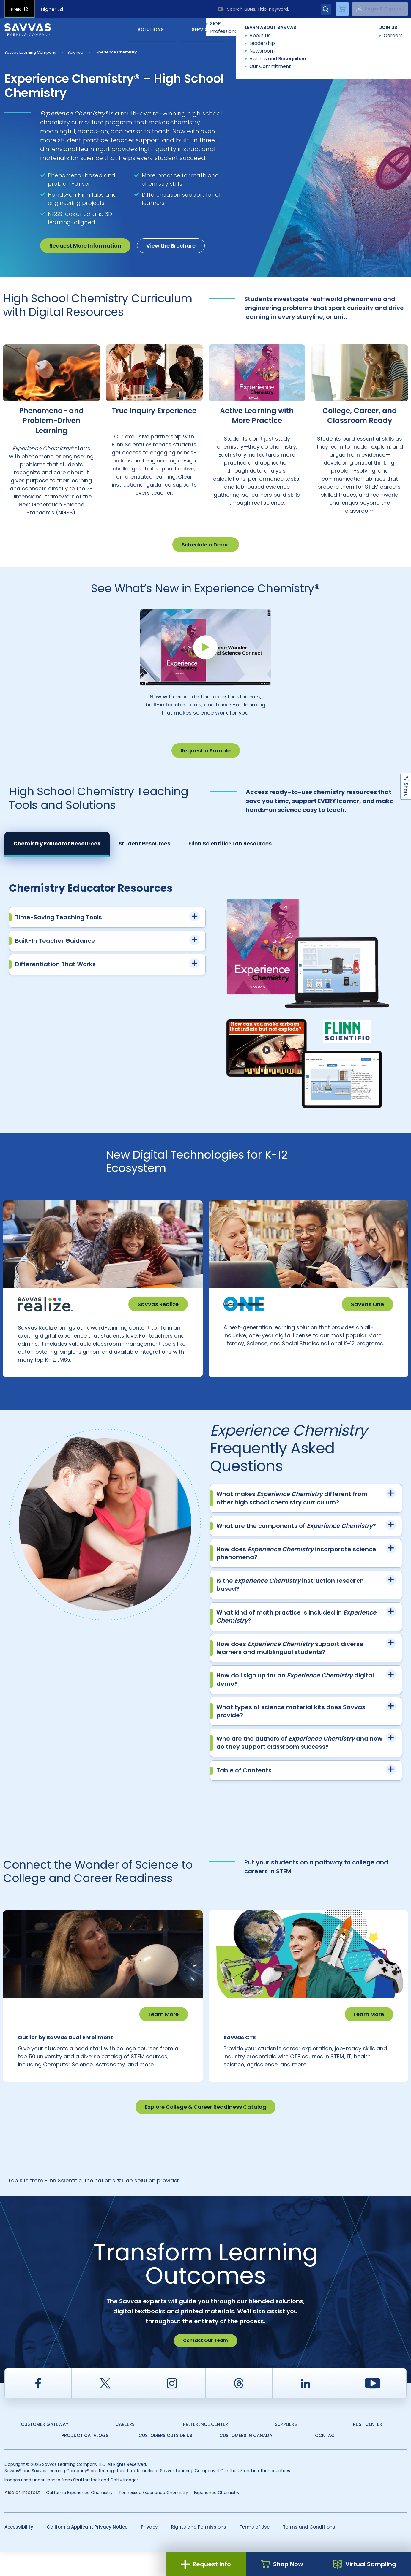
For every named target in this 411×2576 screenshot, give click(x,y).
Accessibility (18, 2551)
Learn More (164, 2026)
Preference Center (205, 2448)
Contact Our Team (205, 2365)
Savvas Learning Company (30, 52)
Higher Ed (52, 9)
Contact (381, 29)
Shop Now (282, 2564)
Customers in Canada (245, 2460)
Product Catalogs (85, 2460)
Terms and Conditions (309, 2551)
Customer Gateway (44, 2448)
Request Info (206, 2564)
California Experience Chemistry (79, 2517)
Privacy (149, 2551)
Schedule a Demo (206, 544)
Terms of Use (255, 2551)
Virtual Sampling (364, 2564)
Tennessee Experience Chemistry (153, 2517)
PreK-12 (19, 9)
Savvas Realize (158, 1304)
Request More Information (85, 245)
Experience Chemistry (116, 52)
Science (75, 52)
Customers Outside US (165, 2460)
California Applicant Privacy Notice (87, 2551)
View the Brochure (171, 245)
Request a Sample (206, 750)
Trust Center (366, 2448)
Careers (125, 2448)
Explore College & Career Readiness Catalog (205, 2131)
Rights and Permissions (198, 2551)
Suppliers (286, 2448)
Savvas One (367, 1304)
